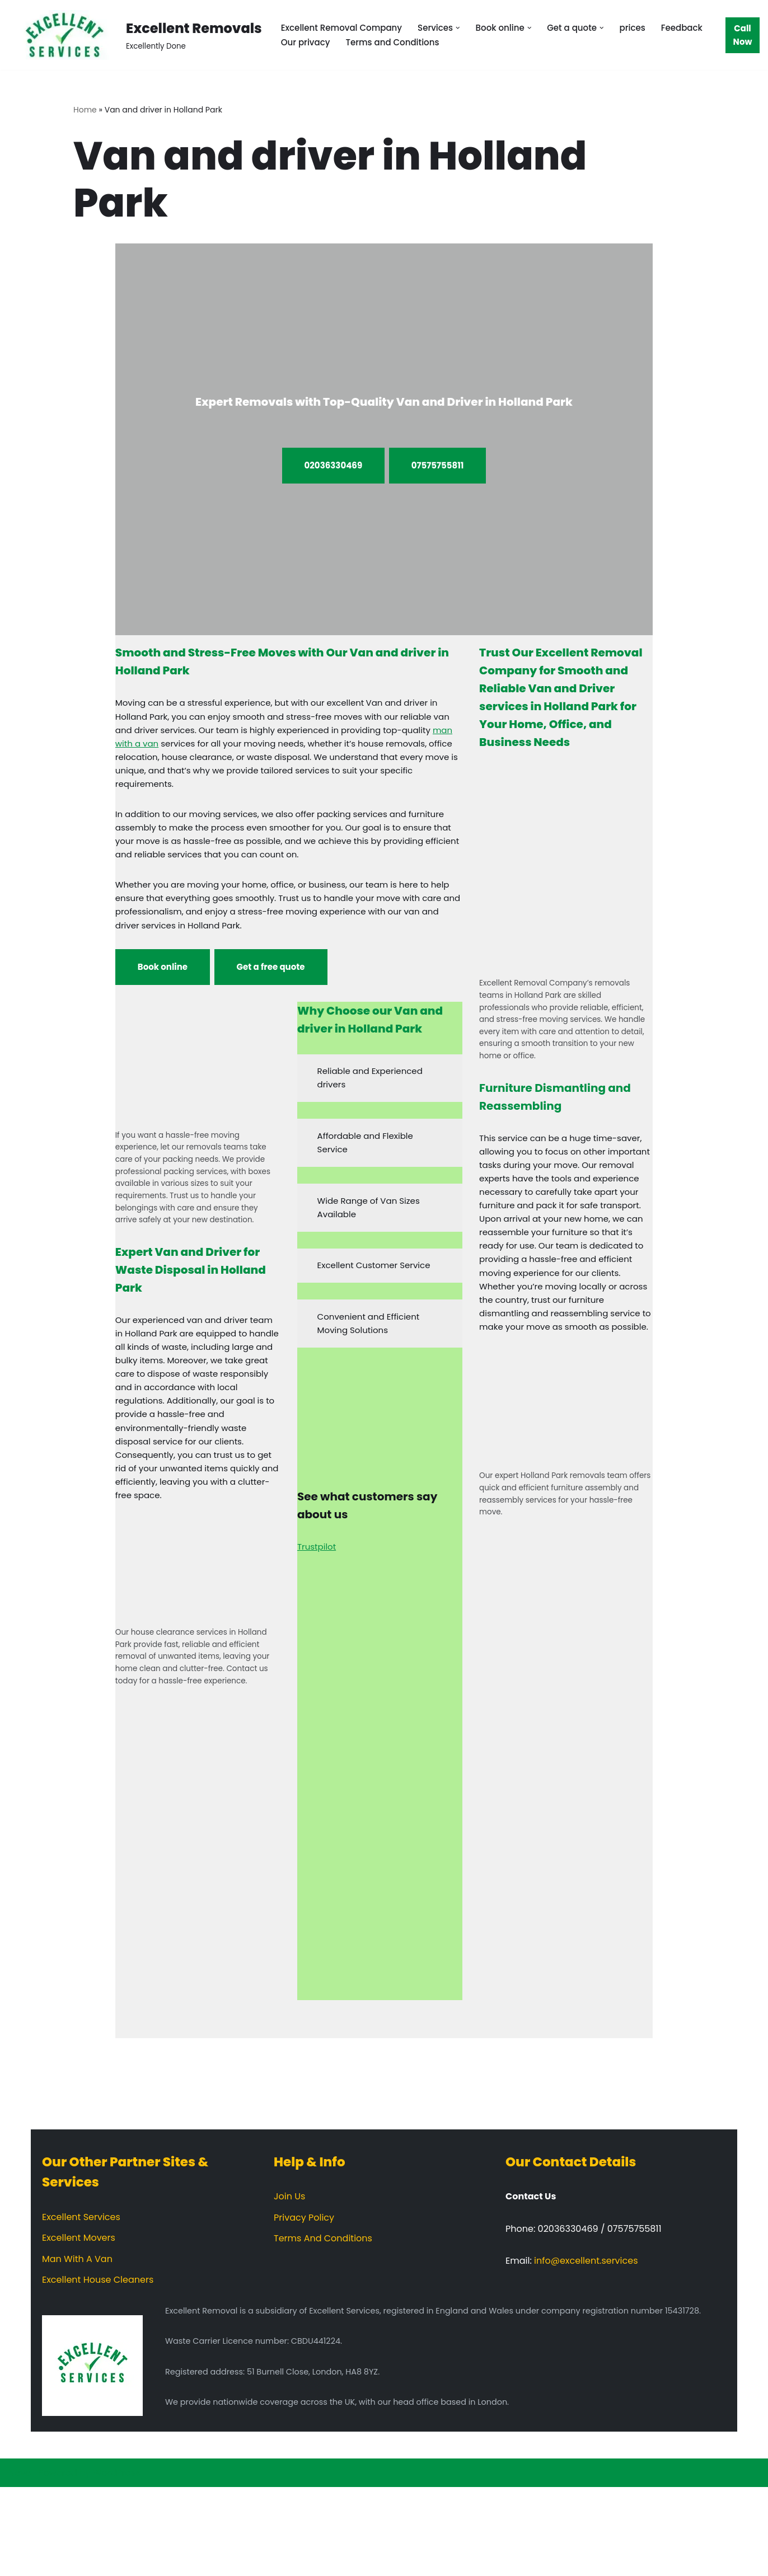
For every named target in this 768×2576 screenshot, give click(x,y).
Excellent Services (81, 2306)
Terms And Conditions (323, 2327)
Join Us (289, 2285)
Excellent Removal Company (345, 27)
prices (650, 27)
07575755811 (437, 466)
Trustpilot (318, 1599)
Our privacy (367, 42)
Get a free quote (271, 994)
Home (85, 109)
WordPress (117, 2561)
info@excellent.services (586, 2349)
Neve (19, 2561)
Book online (163, 994)
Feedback (303, 42)
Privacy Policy (304, 2306)
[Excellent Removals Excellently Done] (135, 35)
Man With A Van (77, 2348)
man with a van (183, 750)
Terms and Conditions (458, 42)
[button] (468, 27)
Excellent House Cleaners (97, 2368)
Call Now (743, 35)
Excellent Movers (78, 2326)
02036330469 (333, 466)
